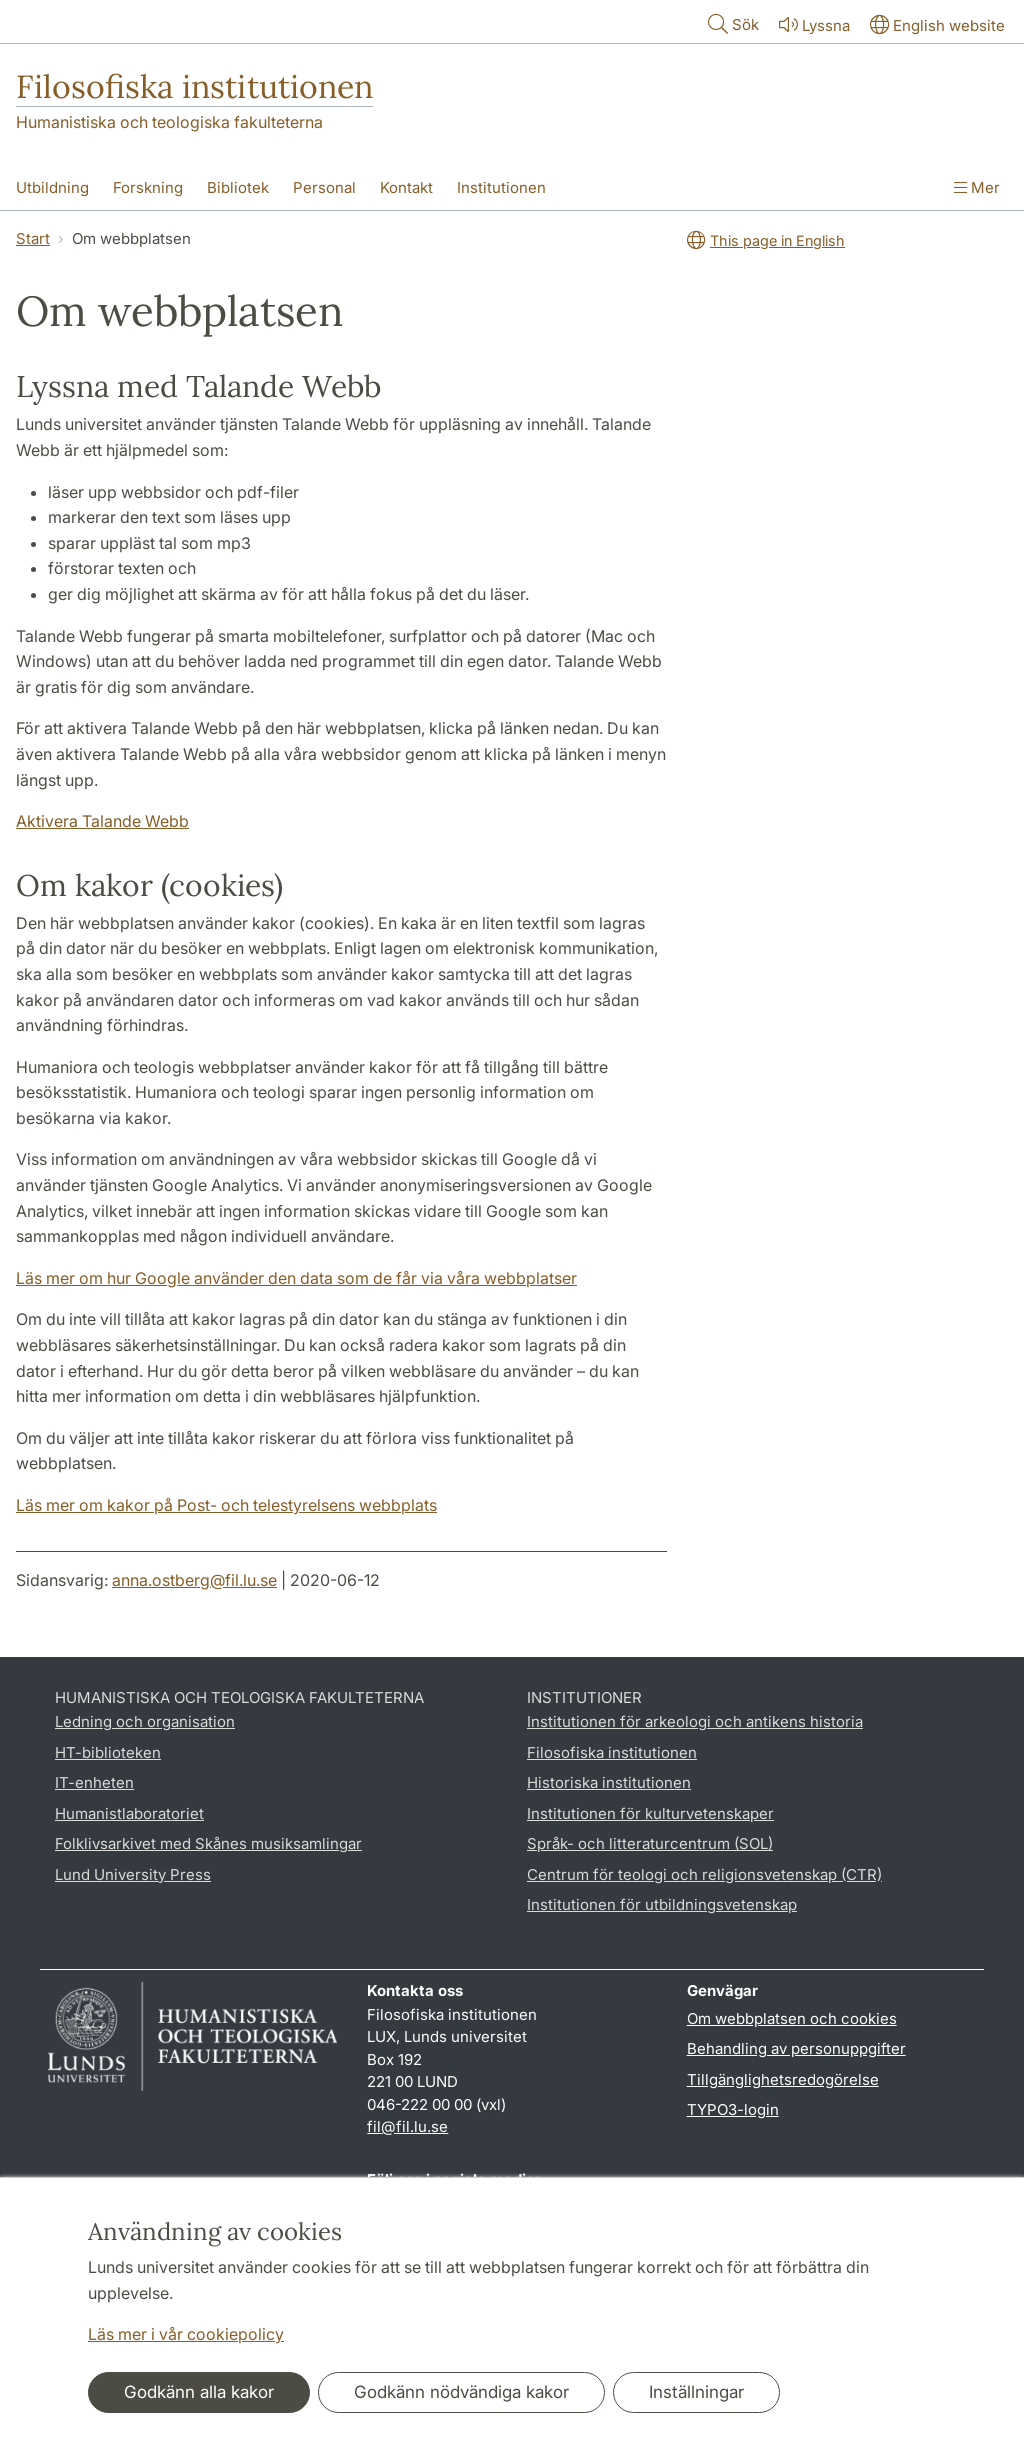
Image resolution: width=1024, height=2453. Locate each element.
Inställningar (696, 2392)
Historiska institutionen (609, 1782)
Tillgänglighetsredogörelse (783, 2079)
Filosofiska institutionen (194, 86)
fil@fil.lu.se (407, 2126)
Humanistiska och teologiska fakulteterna (169, 122)
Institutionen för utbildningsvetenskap (662, 1904)
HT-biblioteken (108, 1752)
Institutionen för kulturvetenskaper (650, 1813)
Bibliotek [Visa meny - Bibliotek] (238, 187)
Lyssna (812, 24)
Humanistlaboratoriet (129, 1813)
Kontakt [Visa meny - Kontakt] (406, 187)
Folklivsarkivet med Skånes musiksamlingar (208, 1843)
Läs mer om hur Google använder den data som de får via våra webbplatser (296, 1278)
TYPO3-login (733, 2109)
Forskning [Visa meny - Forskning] (148, 187)
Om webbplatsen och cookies (792, 2018)
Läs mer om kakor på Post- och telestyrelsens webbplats (226, 1505)
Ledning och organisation (145, 1721)
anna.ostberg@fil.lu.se (194, 1580)
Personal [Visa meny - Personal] (324, 187)
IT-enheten (94, 1782)
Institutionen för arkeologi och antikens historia (695, 1721)
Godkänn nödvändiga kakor (461, 2392)
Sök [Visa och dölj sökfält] (731, 23)
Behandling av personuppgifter (796, 2048)
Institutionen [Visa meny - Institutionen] (501, 187)
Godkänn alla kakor (199, 2392)
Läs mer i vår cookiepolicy (186, 2334)
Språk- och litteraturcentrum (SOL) (650, 1843)
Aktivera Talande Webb (102, 821)
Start (33, 238)
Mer (977, 187)
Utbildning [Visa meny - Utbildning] (52, 187)
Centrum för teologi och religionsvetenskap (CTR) (704, 1874)
